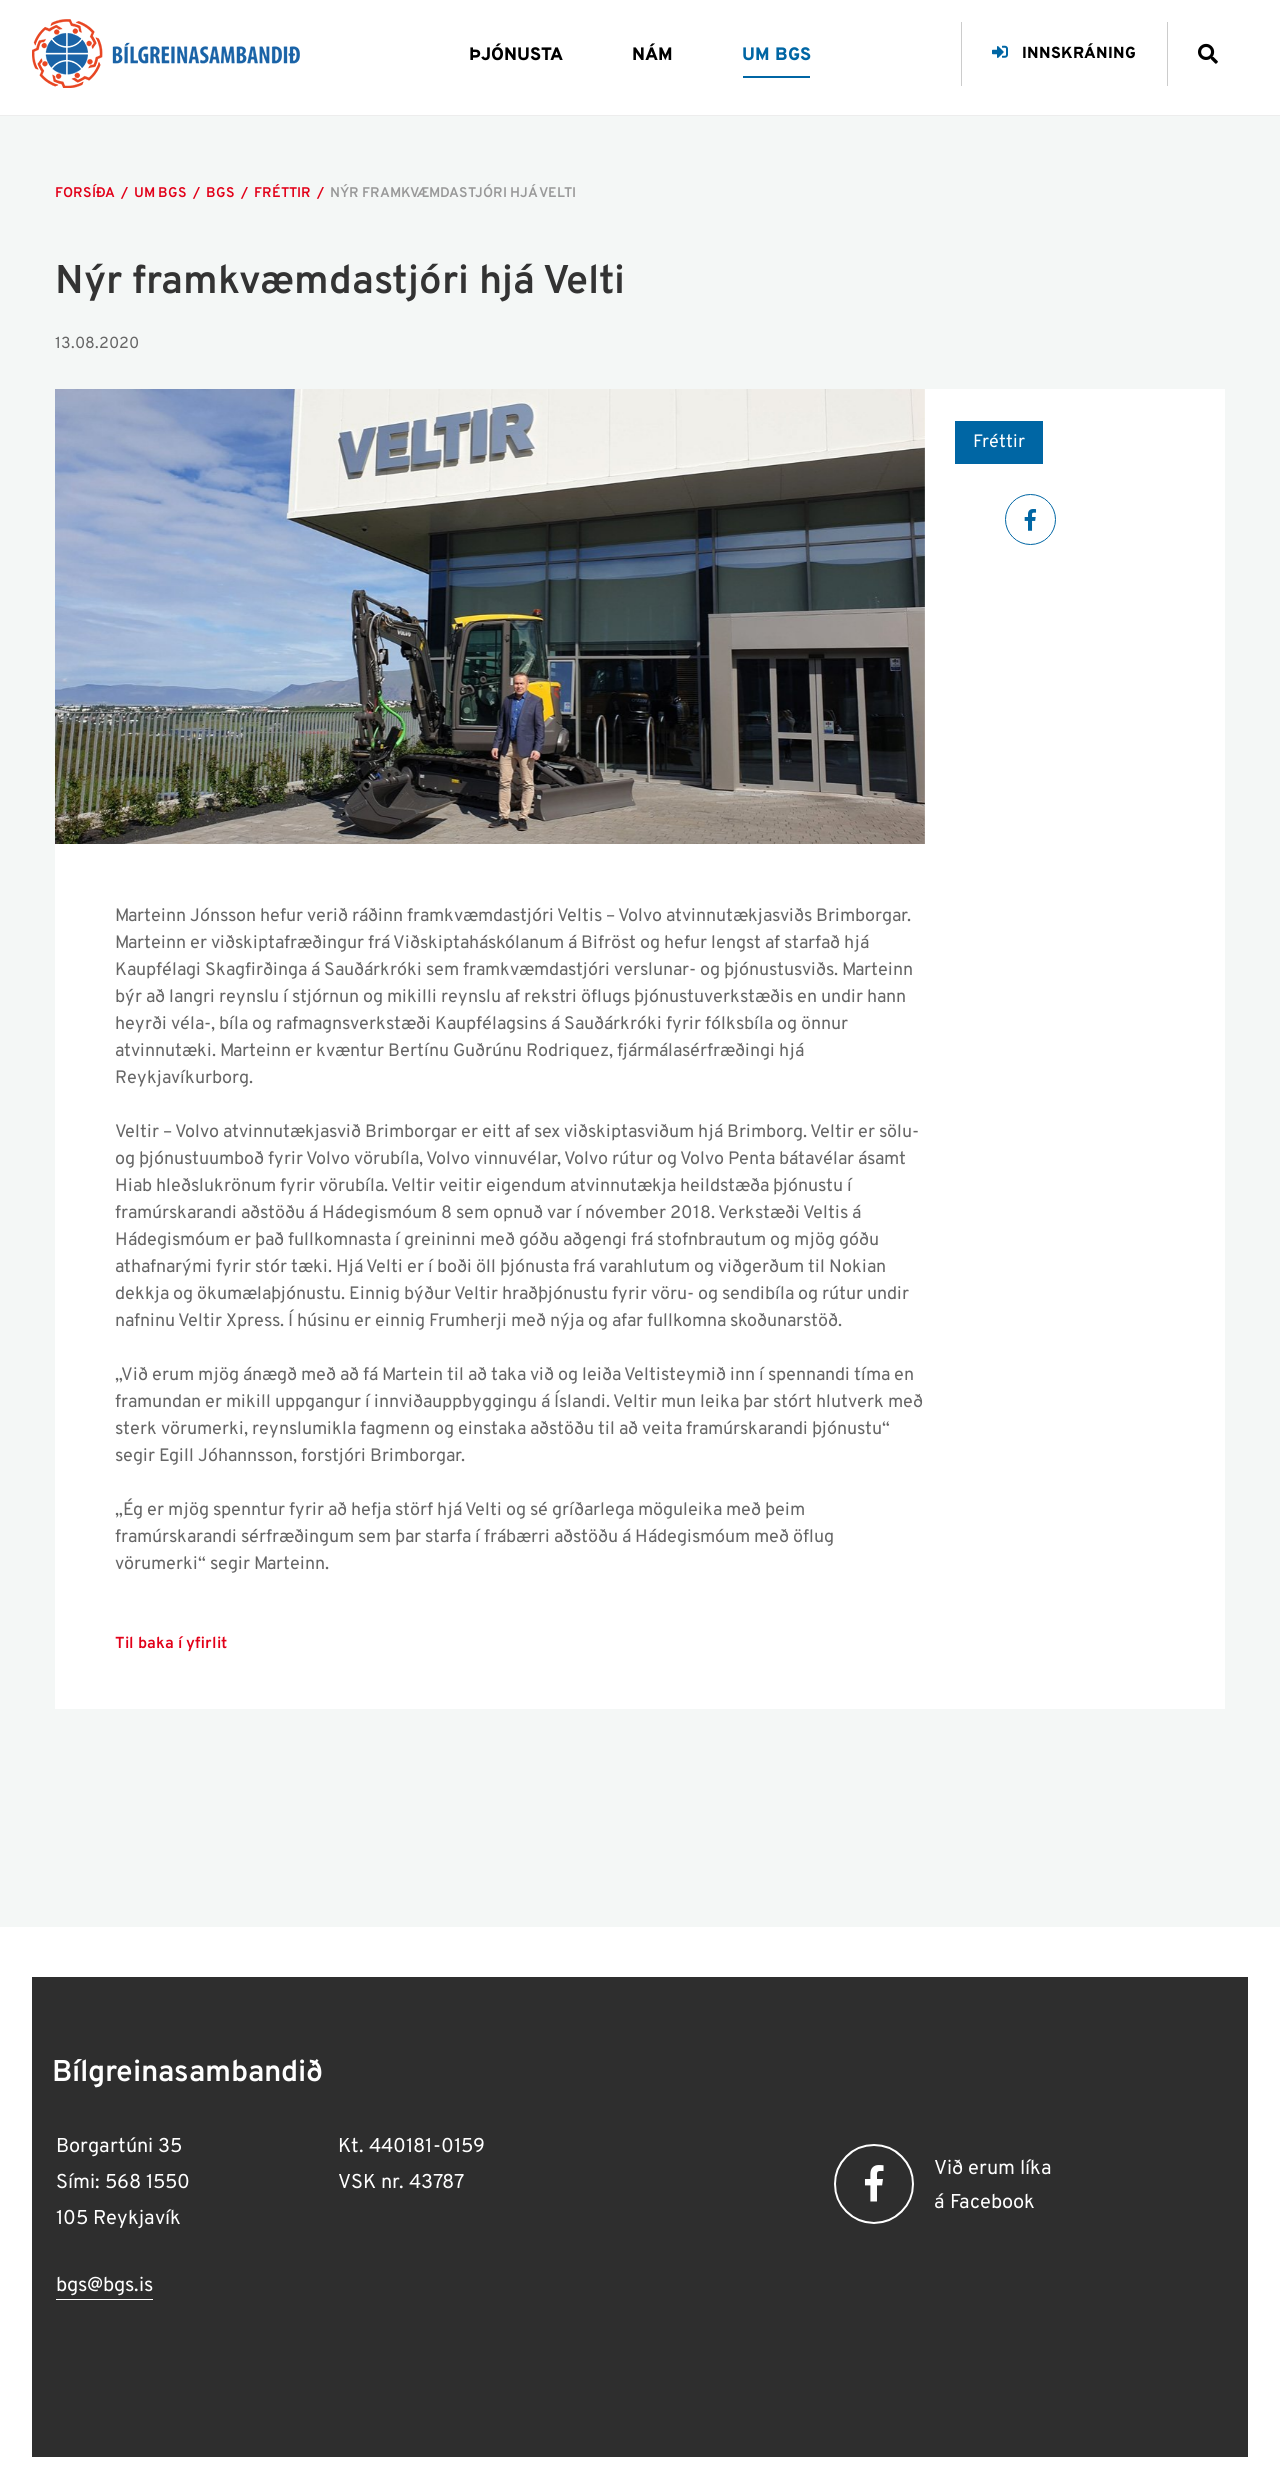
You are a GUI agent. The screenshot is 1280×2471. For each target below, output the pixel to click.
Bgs (220, 193)
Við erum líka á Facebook (993, 2186)
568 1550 (147, 2183)
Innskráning (1064, 54)
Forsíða (85, 193)
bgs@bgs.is (104, 2286)
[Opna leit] (1200, 47)
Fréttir (282, 193)
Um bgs (160, 193)
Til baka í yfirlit (171, 1644)
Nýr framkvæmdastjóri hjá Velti (453, 193)
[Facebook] (1030, 519)
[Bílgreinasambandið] (166, 53)
